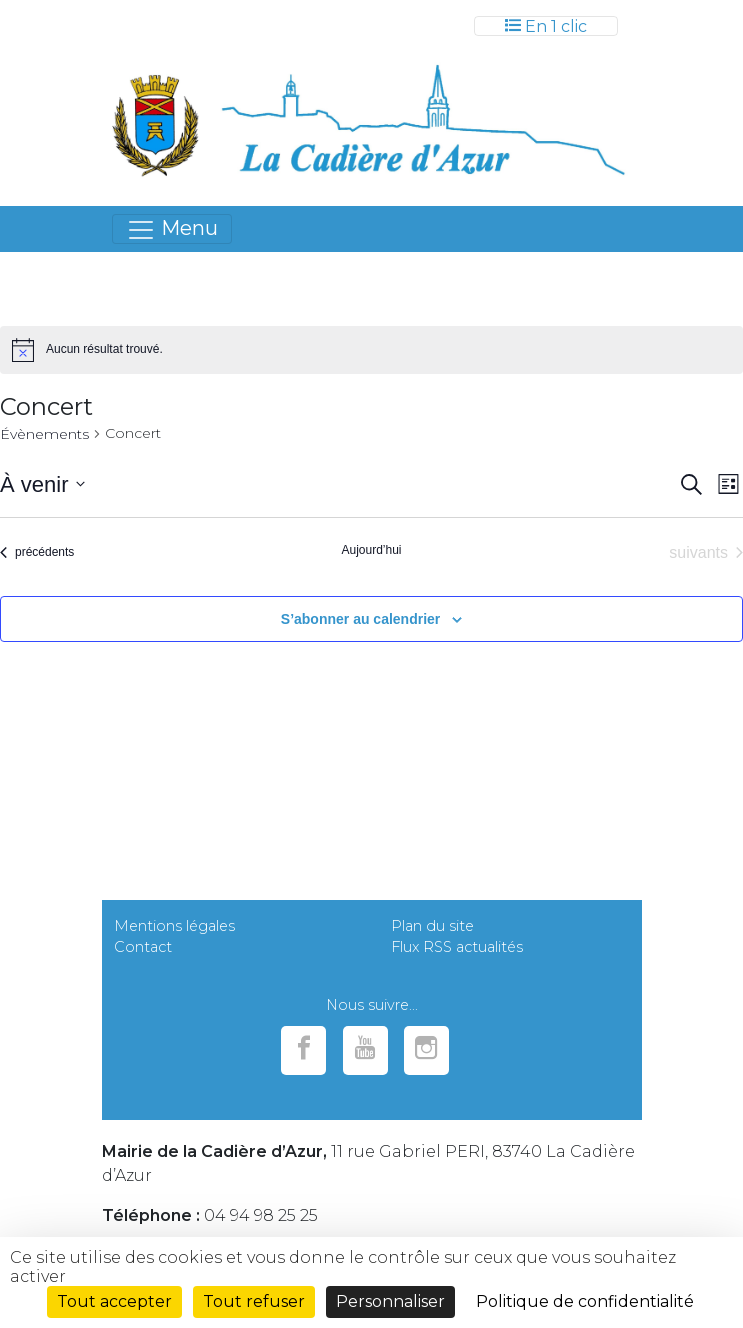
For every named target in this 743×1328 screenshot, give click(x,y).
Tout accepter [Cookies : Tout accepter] (114, 1301)
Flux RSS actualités (457, 947)
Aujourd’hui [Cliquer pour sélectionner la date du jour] (371, 550)
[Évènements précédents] (37, 553)
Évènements (44, 434)
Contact (143, 947)
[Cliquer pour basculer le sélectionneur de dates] (42, 484)
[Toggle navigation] (546, 26)
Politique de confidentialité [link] (585, 1301)
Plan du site (432, 926)
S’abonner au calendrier (361, 619)
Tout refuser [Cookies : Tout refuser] (254, 1301)
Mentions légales (174, 926)
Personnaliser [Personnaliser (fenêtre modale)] (390, 1301)
